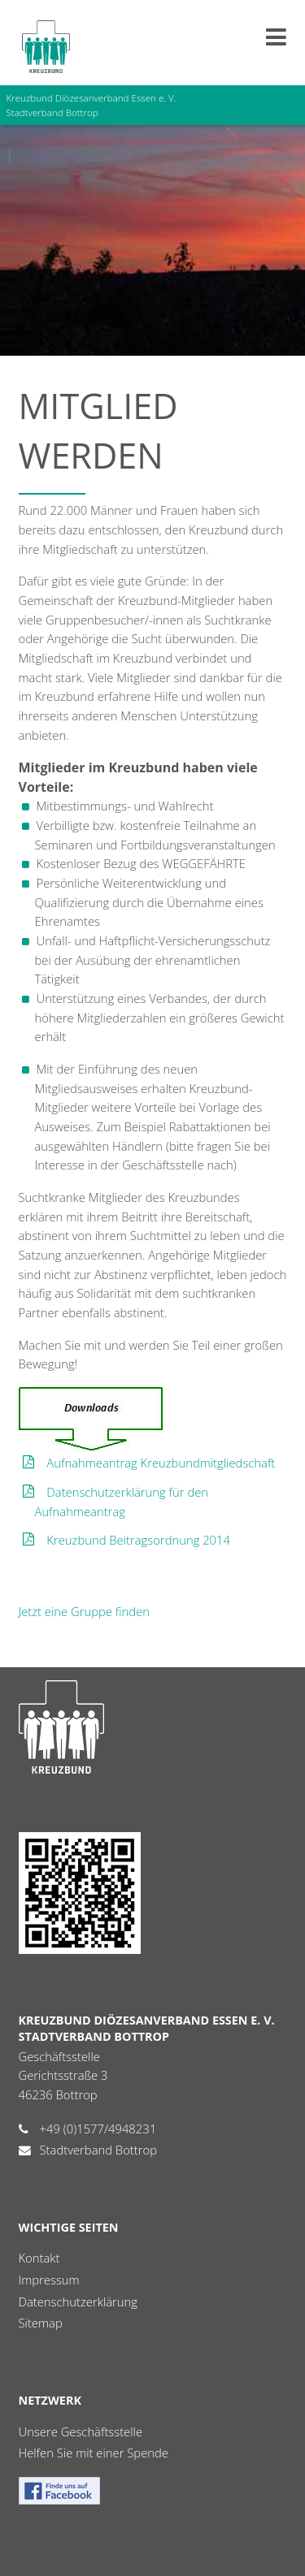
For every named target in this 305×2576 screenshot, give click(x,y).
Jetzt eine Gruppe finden (84, 1611)
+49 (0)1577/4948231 (98, 2128)
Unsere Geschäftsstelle (81, 2431)
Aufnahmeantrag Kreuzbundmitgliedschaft (160, 1462)
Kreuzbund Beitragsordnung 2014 (138, 1540)
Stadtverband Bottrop (98, 2150)
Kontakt (39, 2258)
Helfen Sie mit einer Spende (93, 2452)
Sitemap (41, 2323)
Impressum (49, 2279)
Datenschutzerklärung (78, 2301)
